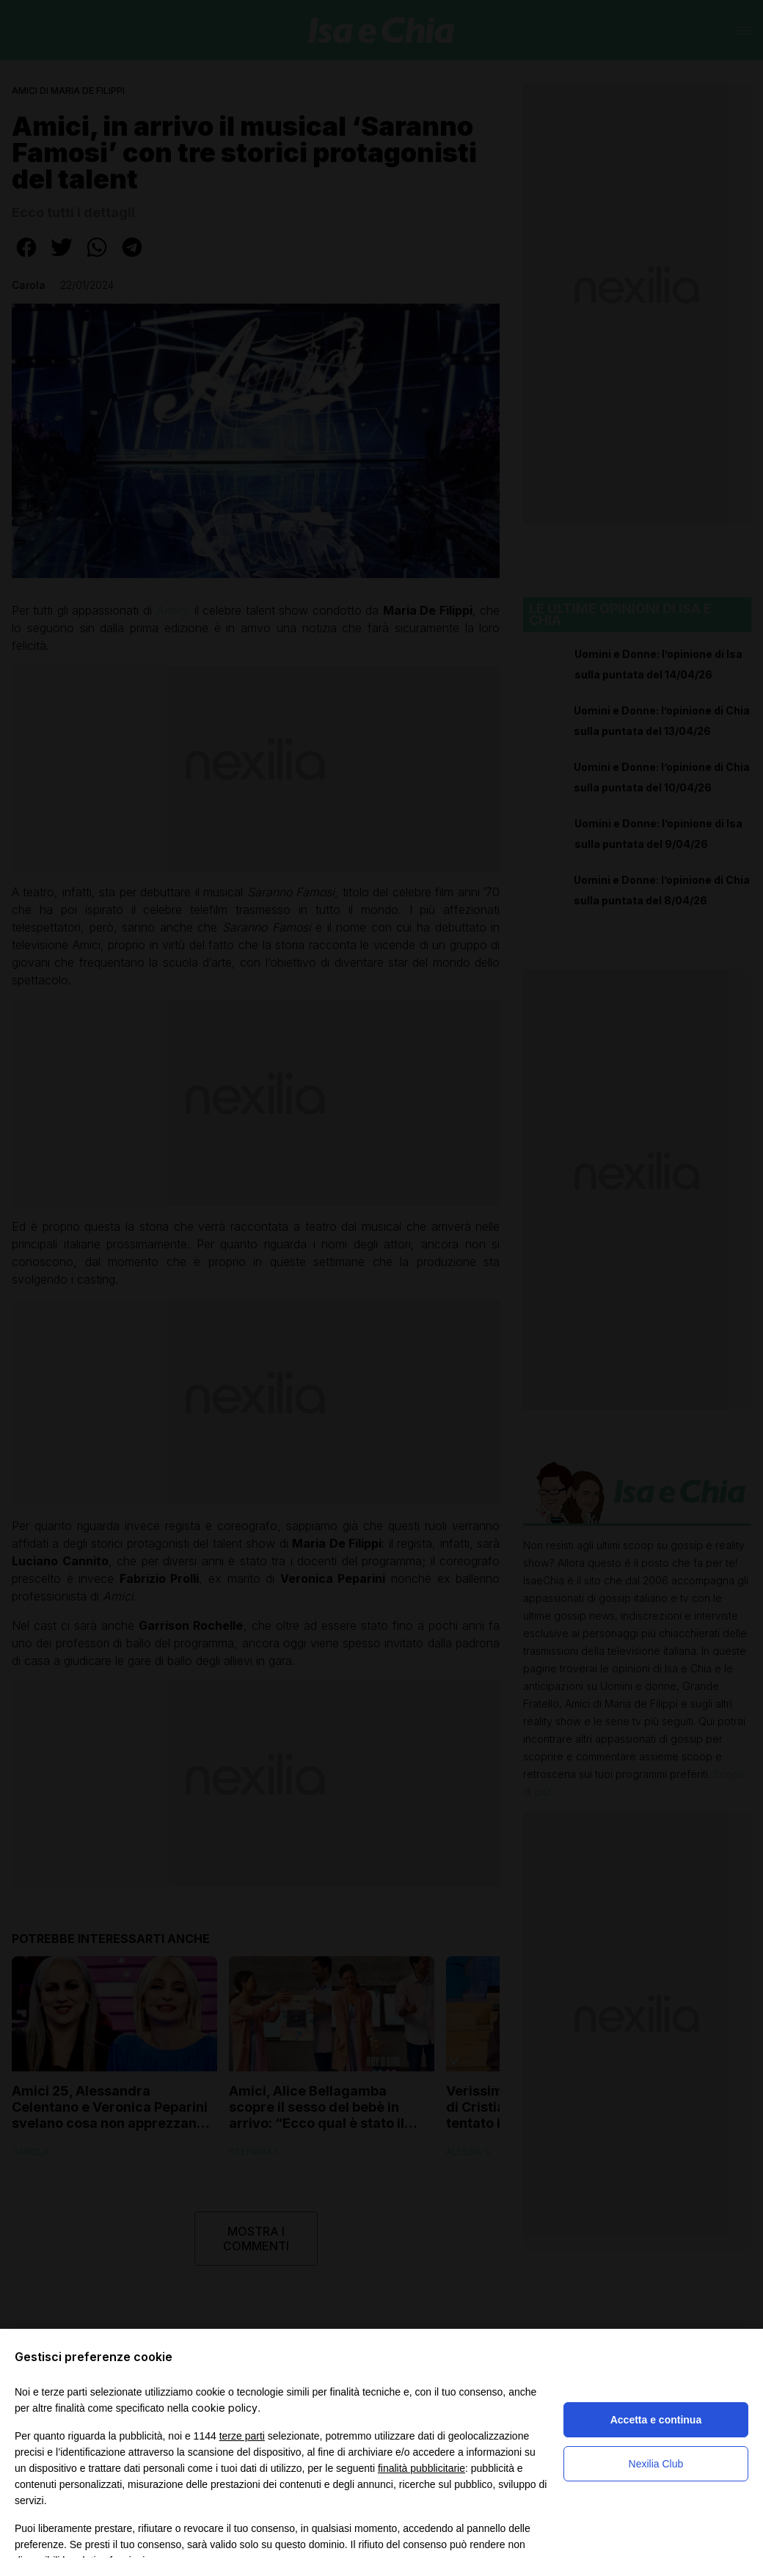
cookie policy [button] (224, 2407)
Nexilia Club (656, 2464)
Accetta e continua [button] (655, 2420)
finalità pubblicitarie (421, 2468)
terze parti (242, 2436)
